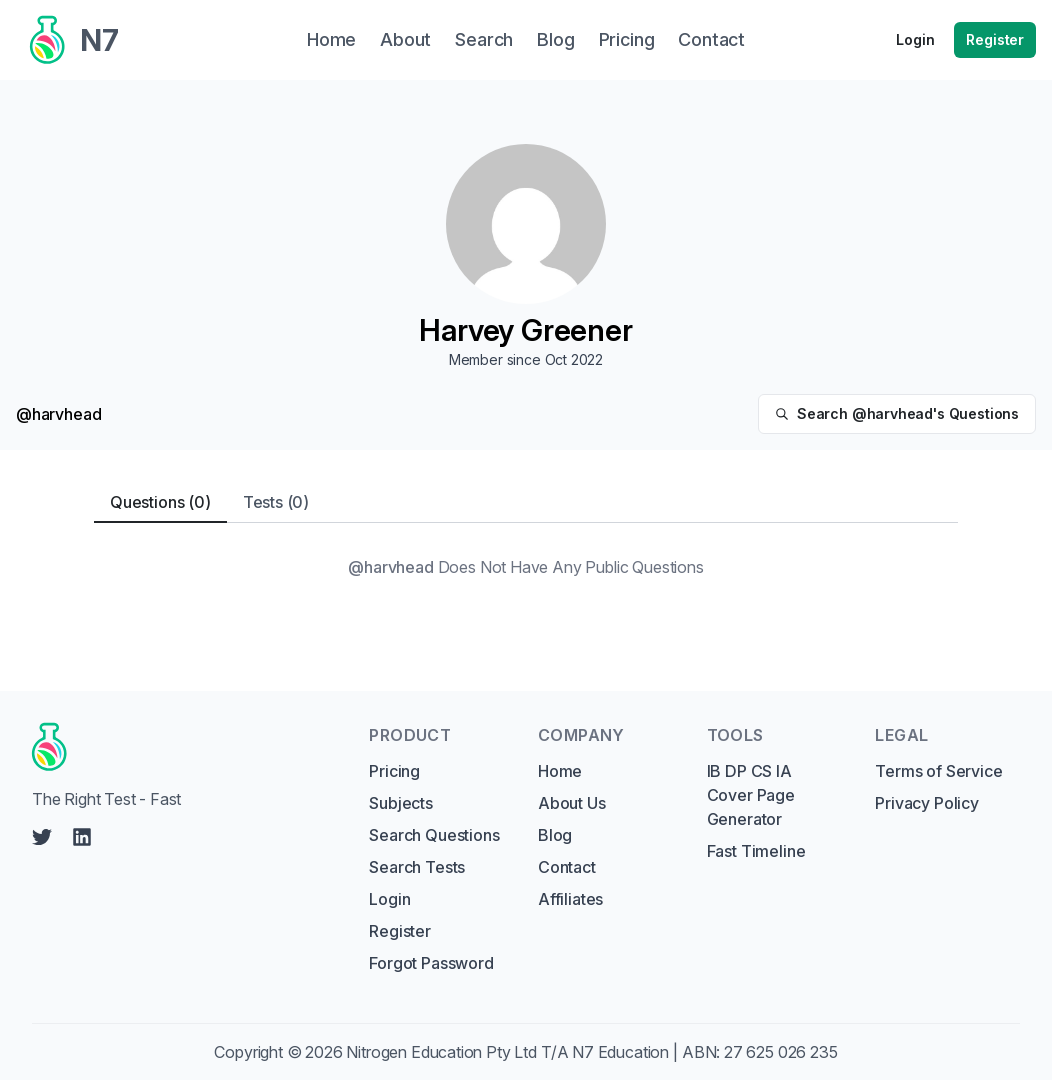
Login (915, 39)
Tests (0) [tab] (276, 502)
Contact (567, 867)
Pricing (394, 771)
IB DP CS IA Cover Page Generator (751, 795)
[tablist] (526, 502)
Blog (555, 835)
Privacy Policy (927, 803)
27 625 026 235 (781, 1052)
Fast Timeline (756, 851)
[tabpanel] (526, 567)
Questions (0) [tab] (160, 502)
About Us (572, 803)
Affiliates (570, 899)
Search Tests (417, 867)
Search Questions (434, 835)
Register (995, 39)
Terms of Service (938, 771)
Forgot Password (431, 963)
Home (560, 771)
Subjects (401, 803)
